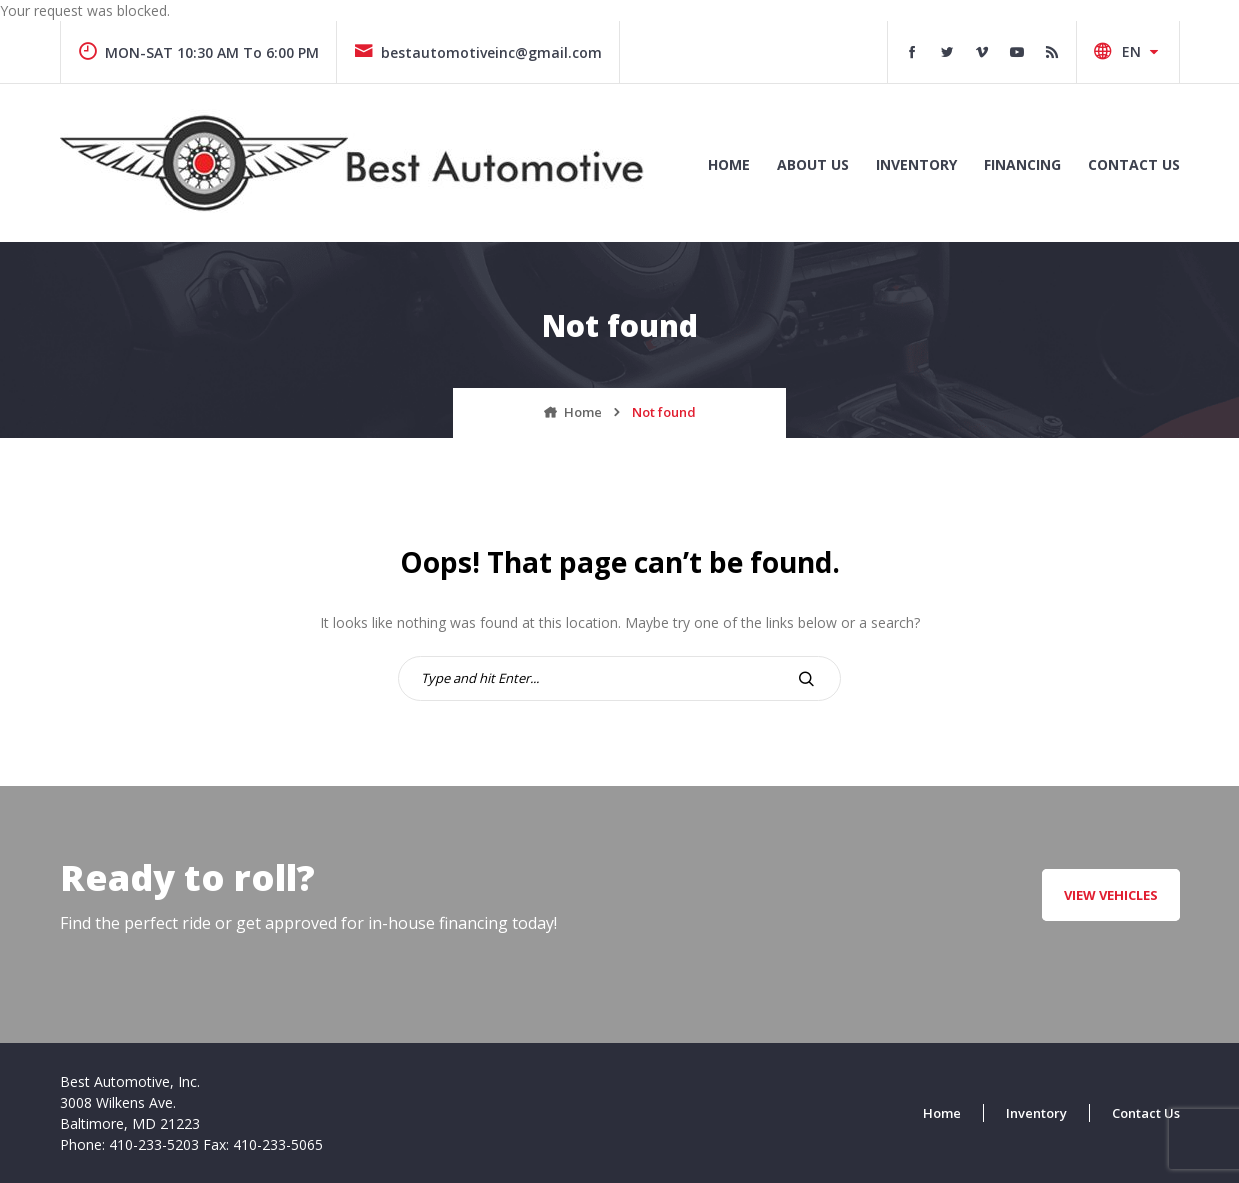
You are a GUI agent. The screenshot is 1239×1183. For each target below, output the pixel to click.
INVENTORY (916, 164)
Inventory (1036, 1113)
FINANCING (1022, 164)
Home (729, 164)
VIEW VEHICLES (1111, 895)
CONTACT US (1134, 164)
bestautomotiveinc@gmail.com (478, 52)
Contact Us (1146, 1113)
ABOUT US (813, 164)
